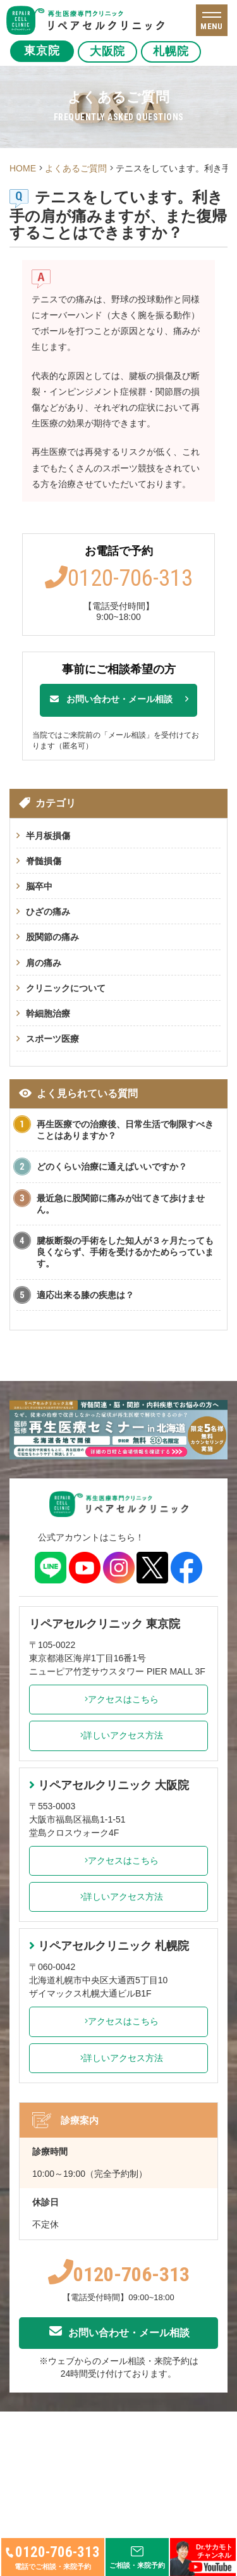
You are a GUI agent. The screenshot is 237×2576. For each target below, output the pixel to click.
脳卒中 (39, 886)
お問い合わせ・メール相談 (111, 699)
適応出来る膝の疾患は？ (85, 1295)
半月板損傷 (48, 836)
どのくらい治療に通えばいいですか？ (112, 1166)
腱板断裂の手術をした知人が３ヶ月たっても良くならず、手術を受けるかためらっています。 (125, 1251)
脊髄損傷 (43, 861)
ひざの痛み (48, 912)
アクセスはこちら (118, 1699)
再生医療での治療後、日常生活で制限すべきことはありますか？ (125, 1130)
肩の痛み (43, 963)
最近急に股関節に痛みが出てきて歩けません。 (121, 1204)
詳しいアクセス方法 (118, 1735)
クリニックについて (66, 988)
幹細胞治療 (48, 1013)
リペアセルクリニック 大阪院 (109, 1785)
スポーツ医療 (52, 1039)
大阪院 (110, 51)
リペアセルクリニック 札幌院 (109, 1946)
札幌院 (177, 51)
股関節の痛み (52, 937)
